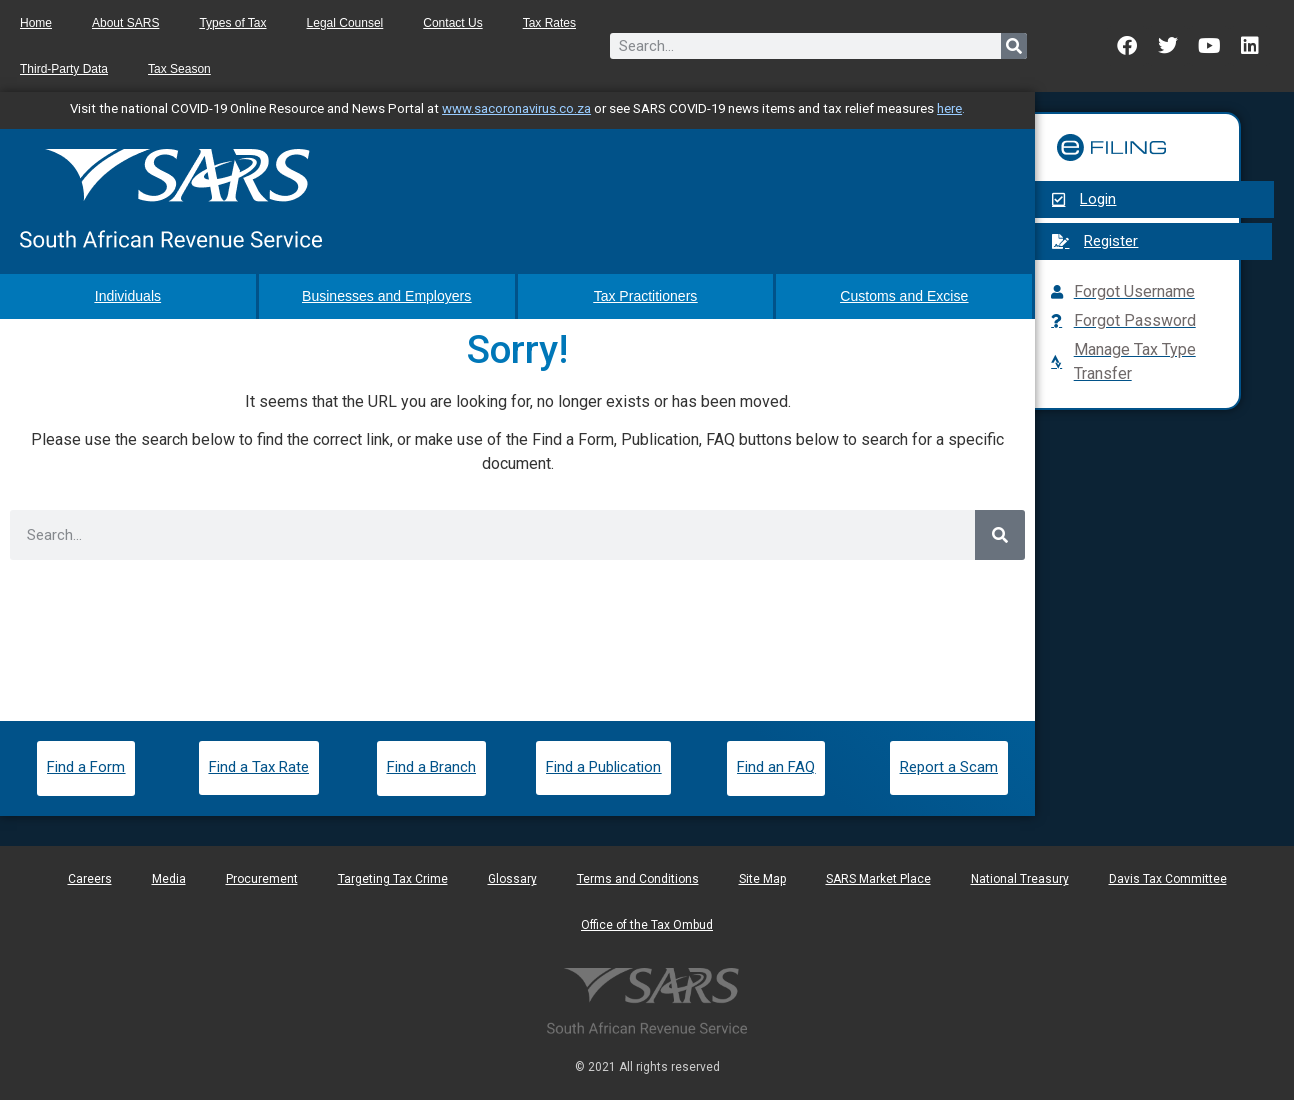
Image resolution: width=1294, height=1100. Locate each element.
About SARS (125, 23)
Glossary (512, 879)
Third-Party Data (64, 69)
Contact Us (452, 23)
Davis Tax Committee (1168, 879)
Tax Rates (549, 23)
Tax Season (179, 69)
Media (169, 879)
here (949, 108)
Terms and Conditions (638, 879)
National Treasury (1020, 879)
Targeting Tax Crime (393, 879)
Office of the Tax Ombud (647, 925)
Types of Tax (232, 23)
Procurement (262, 879)
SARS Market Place (878, 879)
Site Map (762, 879)
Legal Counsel (345, 23)
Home (36, 23)
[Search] (1014, 46)
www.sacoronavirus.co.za (516, 108)
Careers (90, 879)
